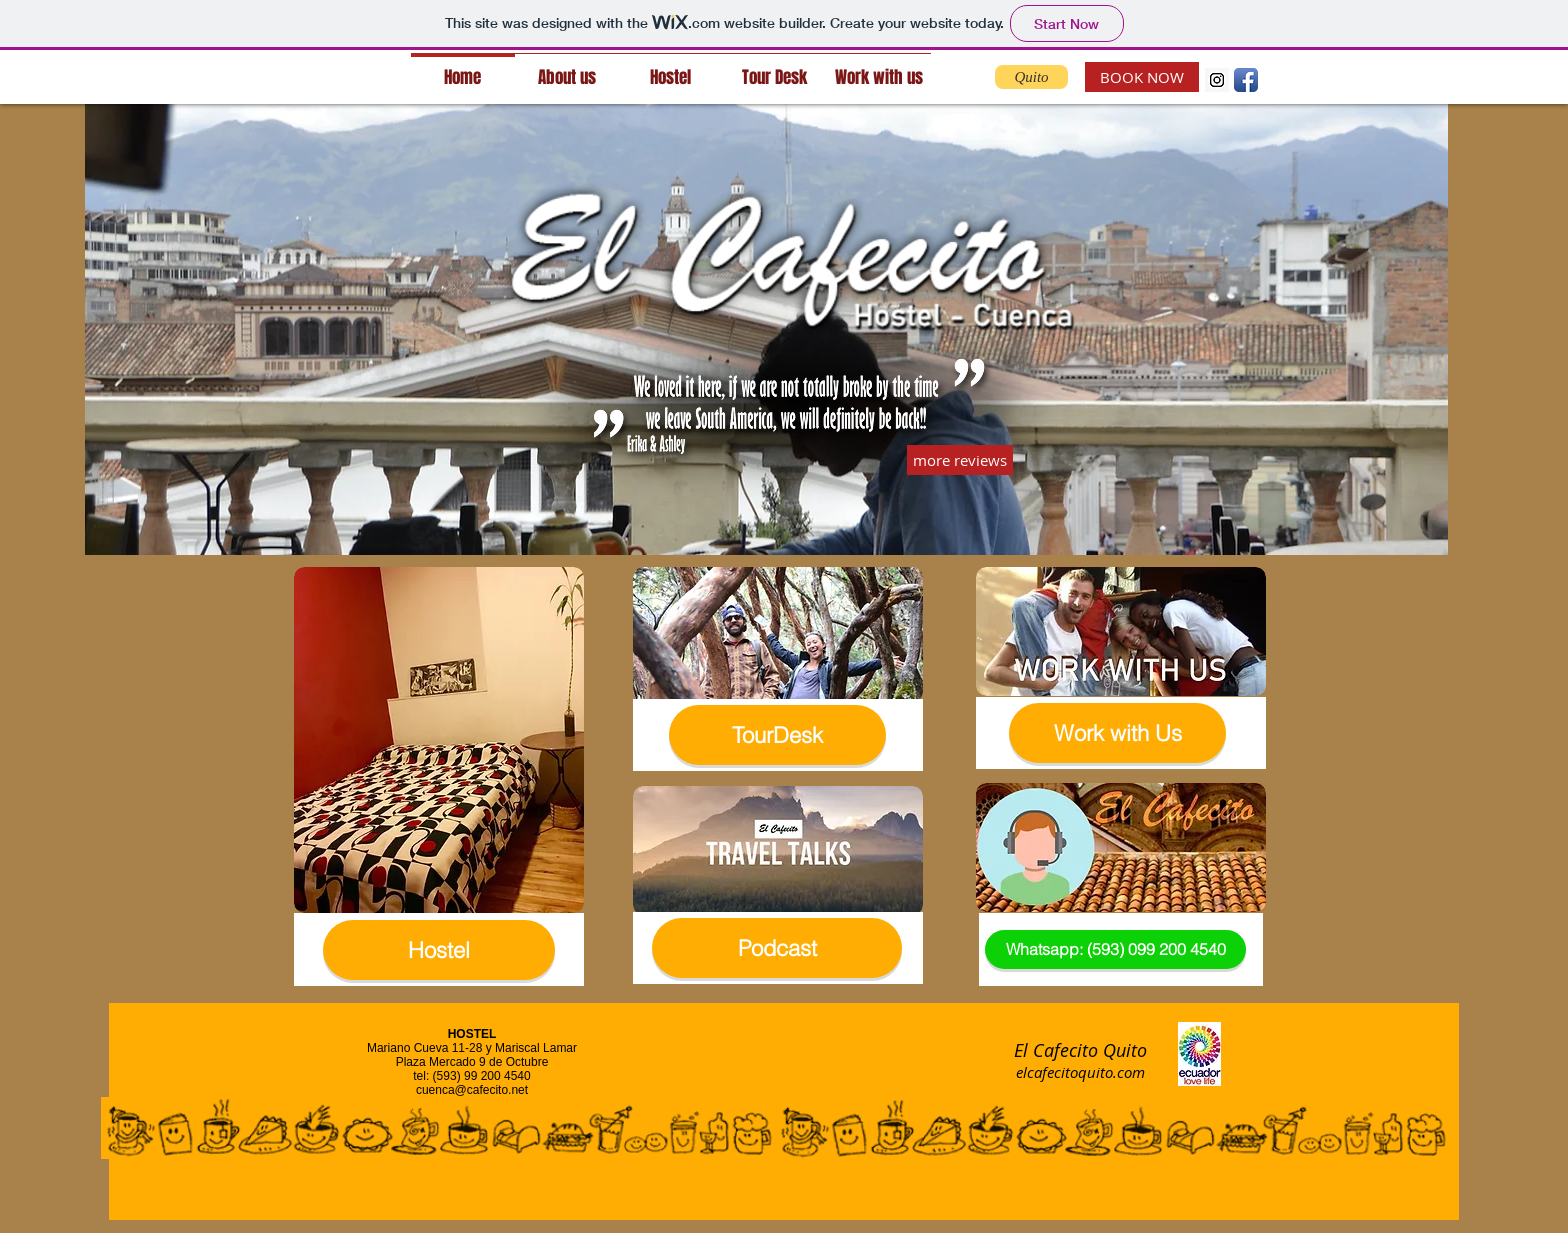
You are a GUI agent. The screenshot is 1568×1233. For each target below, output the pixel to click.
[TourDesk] (777, 735)
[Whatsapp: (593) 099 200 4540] (1115, 949)
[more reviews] (960, 460)
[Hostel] (439, 950)
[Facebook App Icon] (1246, 80)
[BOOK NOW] (1142, 77)
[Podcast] (777, 948)
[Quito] (1031, 77)
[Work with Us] (1117, 733)
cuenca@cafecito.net (472, 1090)
